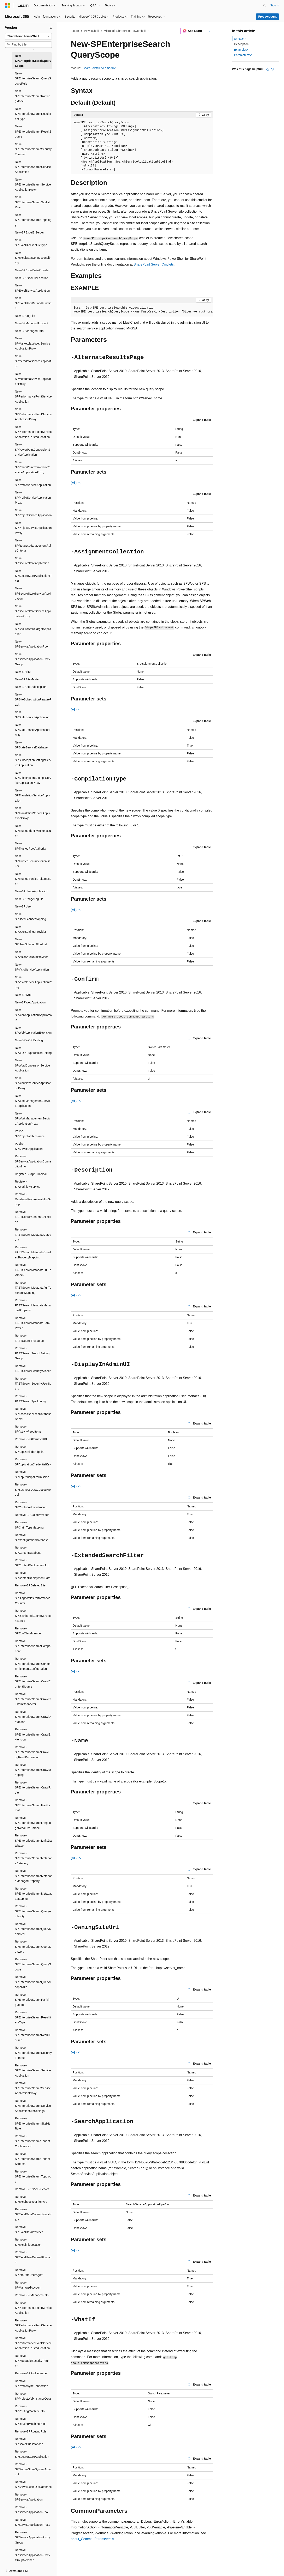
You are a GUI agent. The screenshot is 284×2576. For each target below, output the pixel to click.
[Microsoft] (7, 5)
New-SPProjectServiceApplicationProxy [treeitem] (33, 528)
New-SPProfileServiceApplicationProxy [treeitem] (33, 497)
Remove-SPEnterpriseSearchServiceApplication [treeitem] (33, 2070)
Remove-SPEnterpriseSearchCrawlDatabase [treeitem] (33, 1717)
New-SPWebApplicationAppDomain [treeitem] (33, 1015)
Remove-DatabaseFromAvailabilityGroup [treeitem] (33, 1199)
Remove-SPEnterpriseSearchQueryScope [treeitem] (33, 1964)
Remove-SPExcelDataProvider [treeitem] (29, 2229)
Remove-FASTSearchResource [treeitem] (29, 1338)
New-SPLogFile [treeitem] (25, 315)
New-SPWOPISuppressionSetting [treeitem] (33, 1050)
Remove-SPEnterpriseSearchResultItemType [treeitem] (33, 2017)
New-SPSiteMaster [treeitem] (27, 679)
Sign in (274, 5)
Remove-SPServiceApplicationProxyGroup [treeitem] (32, 2537)
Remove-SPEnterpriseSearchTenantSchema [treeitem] (32, 2158)
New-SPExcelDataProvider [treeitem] (32, 270)
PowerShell (91, 30)
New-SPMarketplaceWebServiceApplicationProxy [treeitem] (32, 343)
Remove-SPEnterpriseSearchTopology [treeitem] (33, 2176)
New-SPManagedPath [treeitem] (29, 331)
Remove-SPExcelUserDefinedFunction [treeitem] (33, 2257)
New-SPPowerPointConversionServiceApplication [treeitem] (32, 449)
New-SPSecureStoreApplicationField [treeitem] (33, 576)
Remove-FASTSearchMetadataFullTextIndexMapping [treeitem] (33, 1287)
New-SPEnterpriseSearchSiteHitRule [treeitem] (32, 202)
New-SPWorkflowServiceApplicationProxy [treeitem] (33, 1083)
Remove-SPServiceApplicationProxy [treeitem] (32, 2522)
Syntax (240, 38)
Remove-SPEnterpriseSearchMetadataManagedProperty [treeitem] (33, 1876)
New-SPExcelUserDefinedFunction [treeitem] (33, 303)
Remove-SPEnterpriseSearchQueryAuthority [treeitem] (33, 1911)
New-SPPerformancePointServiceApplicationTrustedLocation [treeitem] (33, 432)
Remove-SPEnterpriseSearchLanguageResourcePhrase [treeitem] (33, 1823)
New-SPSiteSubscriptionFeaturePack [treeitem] (33, 699)
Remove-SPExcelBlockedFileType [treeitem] (31, 2199)
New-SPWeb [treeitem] (23, 994)
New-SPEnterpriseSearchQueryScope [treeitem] (33, 60)
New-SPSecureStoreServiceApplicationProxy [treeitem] (33, 611)
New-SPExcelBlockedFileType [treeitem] (31, 242)
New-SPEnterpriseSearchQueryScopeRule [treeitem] (33, 78)
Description (241, 44)
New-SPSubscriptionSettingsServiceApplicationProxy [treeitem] (33, 777)
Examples (242, 49)
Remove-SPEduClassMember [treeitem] (28, 1631)
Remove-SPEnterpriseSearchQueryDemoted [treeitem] (33, 1929)
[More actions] (209, 31)
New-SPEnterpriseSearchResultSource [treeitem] (33, 131)
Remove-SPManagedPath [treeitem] (32, 2295)
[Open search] (264, 5)
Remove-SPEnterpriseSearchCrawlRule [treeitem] (33, 1787)
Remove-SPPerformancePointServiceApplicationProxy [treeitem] (33, 2325)
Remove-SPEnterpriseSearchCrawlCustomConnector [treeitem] (33, 1699)
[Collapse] (50, 27)
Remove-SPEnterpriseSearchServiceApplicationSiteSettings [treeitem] (33, 2106)
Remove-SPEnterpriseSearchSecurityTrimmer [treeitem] (33, 2052)
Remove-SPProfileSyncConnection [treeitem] (31, 2383)
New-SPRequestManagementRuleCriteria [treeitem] (33, 545)
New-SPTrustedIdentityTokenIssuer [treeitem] (33, 831)
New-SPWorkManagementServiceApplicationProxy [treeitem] (33, 1118)
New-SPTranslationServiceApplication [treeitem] (33, 795)
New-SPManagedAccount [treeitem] (31, 323)
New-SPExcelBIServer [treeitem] (29, 232)
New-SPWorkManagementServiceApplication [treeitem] (33, 1100)
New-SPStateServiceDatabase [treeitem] (31, 745)
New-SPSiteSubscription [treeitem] (31, 686)
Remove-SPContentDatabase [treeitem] (28, 1550)
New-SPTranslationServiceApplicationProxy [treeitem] (33, 813)
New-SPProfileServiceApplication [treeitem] (33, 482)
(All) (76, 483)
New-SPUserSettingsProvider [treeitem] (30, 929)
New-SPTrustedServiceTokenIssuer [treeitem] (33, 879)
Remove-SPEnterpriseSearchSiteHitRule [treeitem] (32, 2123)
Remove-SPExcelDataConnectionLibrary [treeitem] (33, 2214)
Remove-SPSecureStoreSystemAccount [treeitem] (33, 2469)
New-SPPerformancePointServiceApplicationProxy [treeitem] (33, 414)
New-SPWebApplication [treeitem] (30, 1002)
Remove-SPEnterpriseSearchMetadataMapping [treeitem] (33, 1893)
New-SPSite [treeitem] (22, 671)
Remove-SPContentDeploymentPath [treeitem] (32, 1575)
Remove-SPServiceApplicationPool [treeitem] (31, 2509)
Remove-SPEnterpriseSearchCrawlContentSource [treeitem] (33, 1681)
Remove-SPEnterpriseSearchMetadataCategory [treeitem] (33, 1858)
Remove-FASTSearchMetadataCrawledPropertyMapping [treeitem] (33, 1252)
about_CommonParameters (91, 2539)
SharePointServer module (99, 68)
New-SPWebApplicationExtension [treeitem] (33, 1030)
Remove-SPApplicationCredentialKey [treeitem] (33, 1462)
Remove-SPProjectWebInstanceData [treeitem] (33, 2396)
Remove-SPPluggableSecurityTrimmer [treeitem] (32, 2361)
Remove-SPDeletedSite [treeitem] (30, 1585)
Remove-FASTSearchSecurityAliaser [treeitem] (33, 1368)
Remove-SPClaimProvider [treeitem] (32, 1515)
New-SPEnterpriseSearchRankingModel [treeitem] (32, 96)
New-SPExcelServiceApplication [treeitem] (32, 288)
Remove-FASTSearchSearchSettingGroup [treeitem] (32, 1353)
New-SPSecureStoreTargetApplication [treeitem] (33, 629)
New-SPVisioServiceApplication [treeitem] (32, 967)
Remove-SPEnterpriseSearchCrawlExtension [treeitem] (33, 1734)
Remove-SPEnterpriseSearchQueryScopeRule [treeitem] (33, 1982)
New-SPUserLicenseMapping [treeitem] (30, 916)
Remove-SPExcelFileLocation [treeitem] (28, 2242)
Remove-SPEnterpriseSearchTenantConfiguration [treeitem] (32, 2141)
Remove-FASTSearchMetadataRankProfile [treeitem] (32, 1323)
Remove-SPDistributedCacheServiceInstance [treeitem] (33, 1615)
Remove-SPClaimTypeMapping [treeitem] (29, 1525)
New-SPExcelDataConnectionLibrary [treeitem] (33, 258)
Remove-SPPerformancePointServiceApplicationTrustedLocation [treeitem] (33, 2343)
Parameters (243, 55)
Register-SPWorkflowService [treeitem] (27, 1184)
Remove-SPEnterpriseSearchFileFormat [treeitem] (32, 1805)
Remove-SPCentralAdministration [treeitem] (31, 1505)
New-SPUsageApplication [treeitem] (31, 891)
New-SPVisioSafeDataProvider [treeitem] (31, 954)
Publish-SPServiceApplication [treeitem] (29, 1146)
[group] (142, 309)
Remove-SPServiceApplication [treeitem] (29, 2497)
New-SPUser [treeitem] (23, 906)
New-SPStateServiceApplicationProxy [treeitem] (33, 729)
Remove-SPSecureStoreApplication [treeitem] (32, 2454)
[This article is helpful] (267, 69)
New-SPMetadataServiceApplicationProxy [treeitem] (33, 378)
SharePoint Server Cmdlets (154, 264)
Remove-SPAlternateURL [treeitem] (31, 1439)
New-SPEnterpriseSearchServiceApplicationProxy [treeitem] (33, 184)
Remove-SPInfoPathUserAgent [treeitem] (29, 2272)
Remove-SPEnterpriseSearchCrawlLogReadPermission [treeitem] (32, 1752)
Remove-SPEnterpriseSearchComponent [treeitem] (33, 1646)
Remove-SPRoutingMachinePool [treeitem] (30, 2421)
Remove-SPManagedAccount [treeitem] (28, 2285)
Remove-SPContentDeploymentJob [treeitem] (32, 1563)
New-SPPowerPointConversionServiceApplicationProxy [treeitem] (32, 467)
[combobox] (28, 36)
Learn (75, 30)
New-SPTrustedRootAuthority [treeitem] (30, 846)
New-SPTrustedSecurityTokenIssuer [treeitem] (32, 861)
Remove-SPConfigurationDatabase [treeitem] (31, 1537)
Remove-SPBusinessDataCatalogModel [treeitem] (33, 1489)
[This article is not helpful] (272, 69)
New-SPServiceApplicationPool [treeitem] (31, 644)
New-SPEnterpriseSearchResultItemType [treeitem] (33, 114)
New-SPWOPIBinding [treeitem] (29, 1040)
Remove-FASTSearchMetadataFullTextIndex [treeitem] (33, 1270)
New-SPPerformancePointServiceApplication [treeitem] (33, 396)
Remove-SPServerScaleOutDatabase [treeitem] (33, 2484)
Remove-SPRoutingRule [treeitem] (31, 2431)
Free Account (267, 16)
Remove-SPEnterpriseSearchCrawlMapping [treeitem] (33, 1769)
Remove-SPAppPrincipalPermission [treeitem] (32, 1474)
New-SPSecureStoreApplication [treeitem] (32, 561)
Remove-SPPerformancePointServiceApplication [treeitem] (33, 2307)
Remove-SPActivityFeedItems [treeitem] (28, 1429)
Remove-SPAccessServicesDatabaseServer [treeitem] (33, 1414)
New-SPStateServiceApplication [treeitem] (32, 714)
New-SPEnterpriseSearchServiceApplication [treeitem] (33, 167)
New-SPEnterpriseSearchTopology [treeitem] (33, 220)
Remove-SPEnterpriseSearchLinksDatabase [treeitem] (33, 1840)
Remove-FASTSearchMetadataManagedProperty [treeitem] (33, 1305)
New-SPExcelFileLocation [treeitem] (31, 278)
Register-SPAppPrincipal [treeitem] (31, 1174)
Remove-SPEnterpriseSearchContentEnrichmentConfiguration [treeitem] (33, 1663)
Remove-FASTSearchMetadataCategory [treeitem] (33, 1234)
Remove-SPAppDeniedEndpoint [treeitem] (29, 1449)
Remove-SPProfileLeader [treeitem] (31, 2373)
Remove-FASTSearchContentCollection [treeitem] (33, 1217)
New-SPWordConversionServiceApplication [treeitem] (32, 1065)
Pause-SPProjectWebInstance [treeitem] (30, 1133)
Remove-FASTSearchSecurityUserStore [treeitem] (33, 1383)
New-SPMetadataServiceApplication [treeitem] (33, 361)
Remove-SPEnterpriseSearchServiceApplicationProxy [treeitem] (33, 2088)
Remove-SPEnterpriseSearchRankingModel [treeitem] (32, 1999)
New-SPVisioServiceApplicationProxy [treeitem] (33, 982)
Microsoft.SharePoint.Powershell (125, 30)
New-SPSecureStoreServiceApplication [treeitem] (33, 593)
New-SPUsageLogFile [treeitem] (29, 899)
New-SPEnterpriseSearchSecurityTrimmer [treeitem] (33, 149)
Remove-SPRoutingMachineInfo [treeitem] (30, 2409)
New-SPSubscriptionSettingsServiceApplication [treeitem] (33, 760)
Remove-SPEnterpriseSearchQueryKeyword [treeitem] (33, 1946)
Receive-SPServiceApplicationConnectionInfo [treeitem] (33, 1161)
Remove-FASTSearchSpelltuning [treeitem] (30, 1399)
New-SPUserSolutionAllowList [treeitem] (31, 942)
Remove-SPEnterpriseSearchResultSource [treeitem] (33, 2035)
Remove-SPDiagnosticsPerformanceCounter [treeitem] (32, 1598)
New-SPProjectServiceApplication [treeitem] (33, 513)
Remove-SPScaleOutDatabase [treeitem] (29, 2441)
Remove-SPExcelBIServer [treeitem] (32, 2189)
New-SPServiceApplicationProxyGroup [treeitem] (32, 659)
